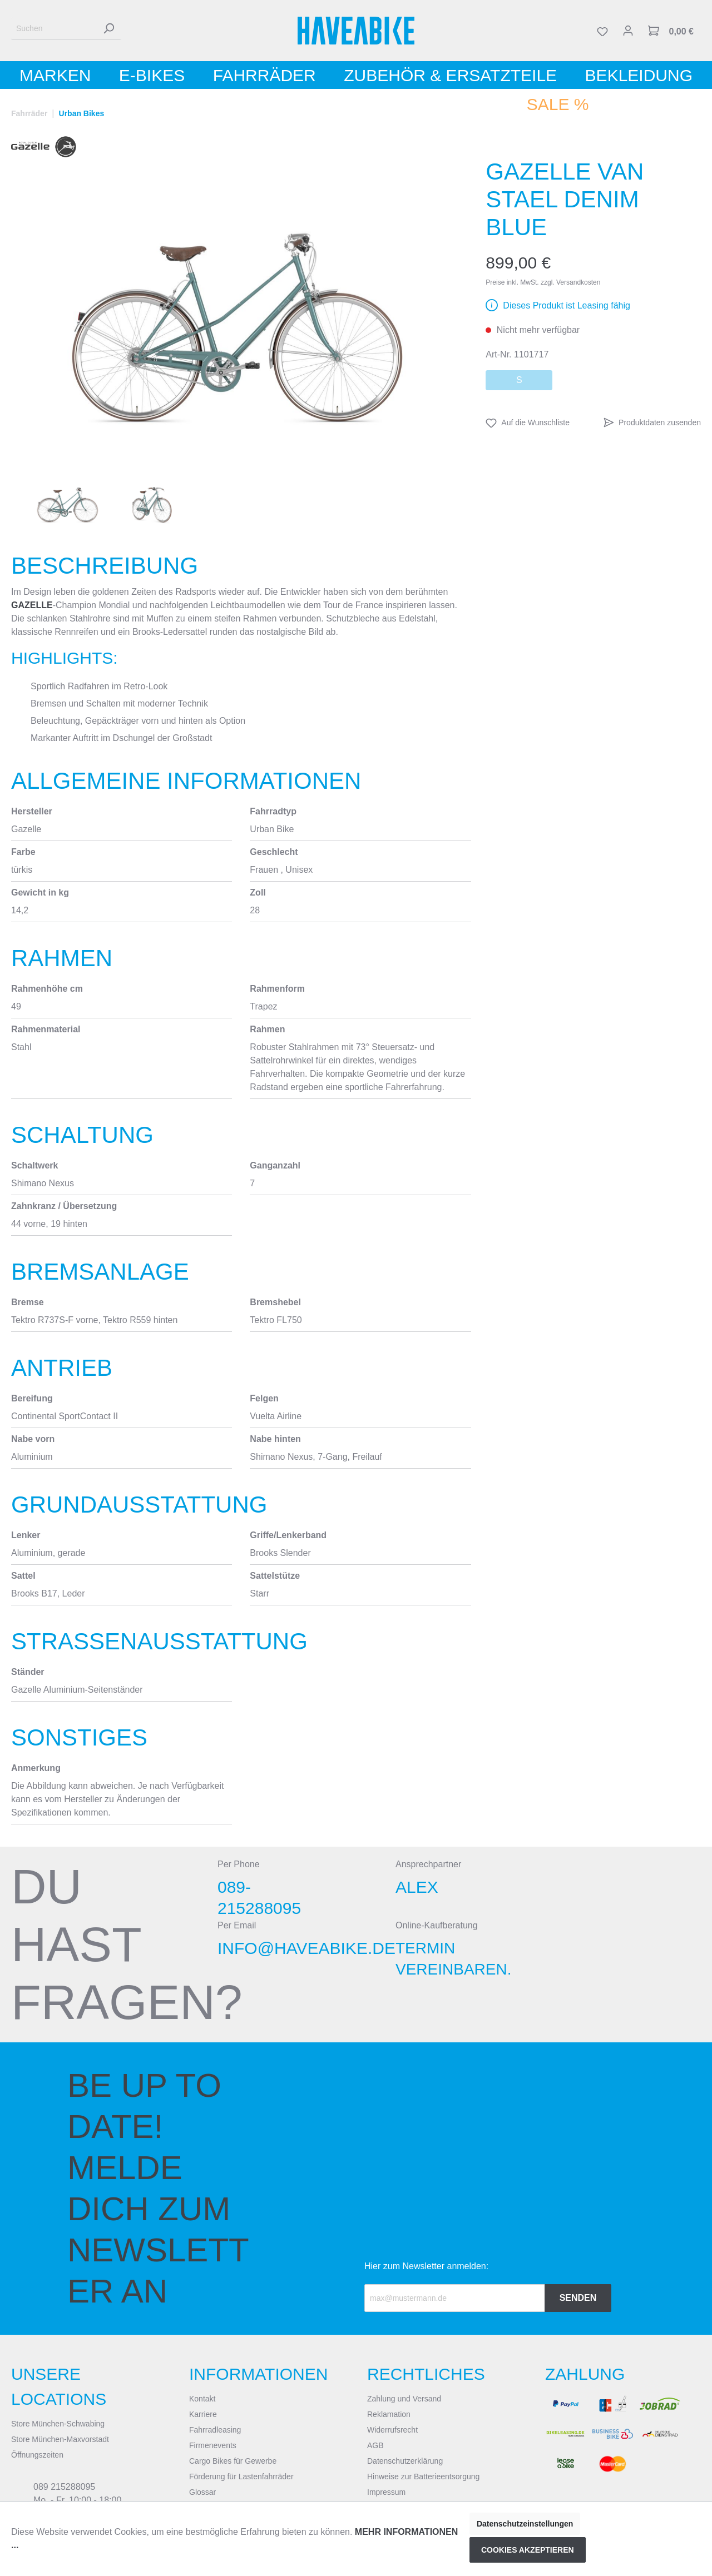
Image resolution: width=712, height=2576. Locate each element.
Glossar (202, 2492)
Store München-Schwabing (58, 2423)
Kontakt (202, 2398)
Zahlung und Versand (404, 2398)
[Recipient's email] (454, 2298)
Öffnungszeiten (37, 2454)
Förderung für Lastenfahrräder (241, 2476)
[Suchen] (53, 28)
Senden (578, 2298)
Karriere (203, 2414)
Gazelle (32, 605)
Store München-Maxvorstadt (60, 2439)
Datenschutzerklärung (405, 2460)
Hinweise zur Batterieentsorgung (423, 2476)
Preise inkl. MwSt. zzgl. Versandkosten (543, 282)
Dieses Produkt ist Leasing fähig (566, 305)
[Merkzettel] (602, 30)
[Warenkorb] (671, 30)
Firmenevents (212, 2445)
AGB (375, 2445)
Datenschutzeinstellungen (525, 2523)
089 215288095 (64, 2487)
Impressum (386, 2492)
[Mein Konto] (628, 30)
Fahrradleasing (215, 2429)
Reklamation (389, 2414)
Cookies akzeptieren (527, 2549)
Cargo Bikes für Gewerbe (232, 2460)
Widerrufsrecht (392, 2429)
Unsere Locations (58, 2386)
